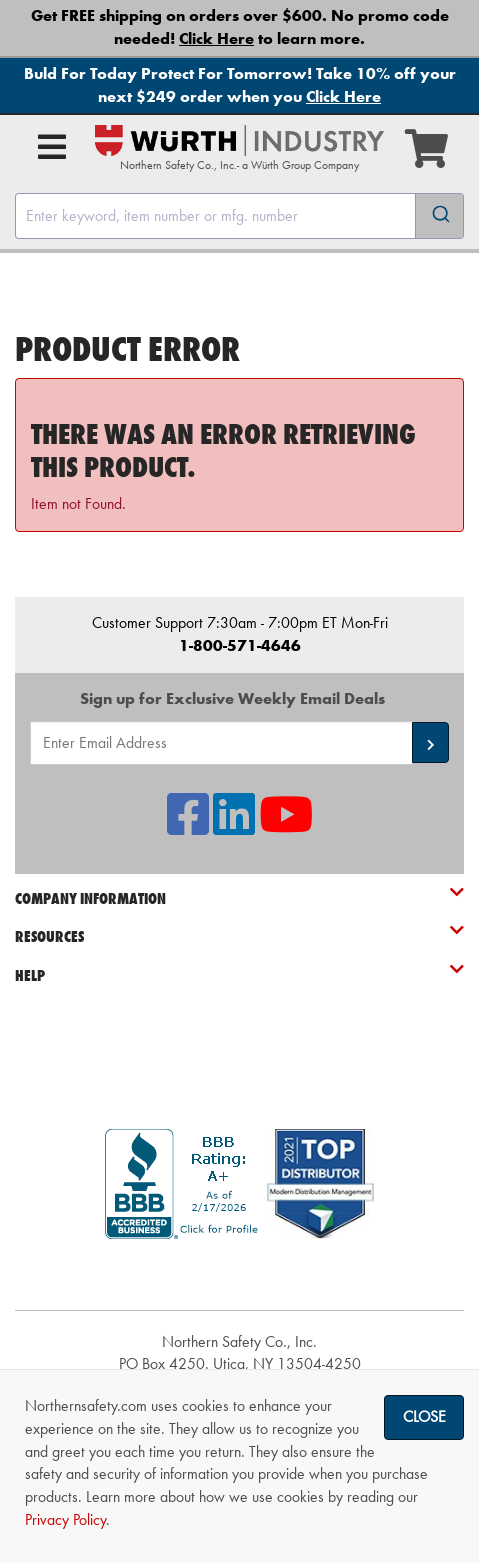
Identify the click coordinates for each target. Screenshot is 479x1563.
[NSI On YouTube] (286, 826)
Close (424, 1416)
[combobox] (239, 216)
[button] (430, 742)
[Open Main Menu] (52, 147)
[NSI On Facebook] (188, 826)
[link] (240, 1274)
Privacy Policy (65, 1519)
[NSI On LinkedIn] (234, 826)
